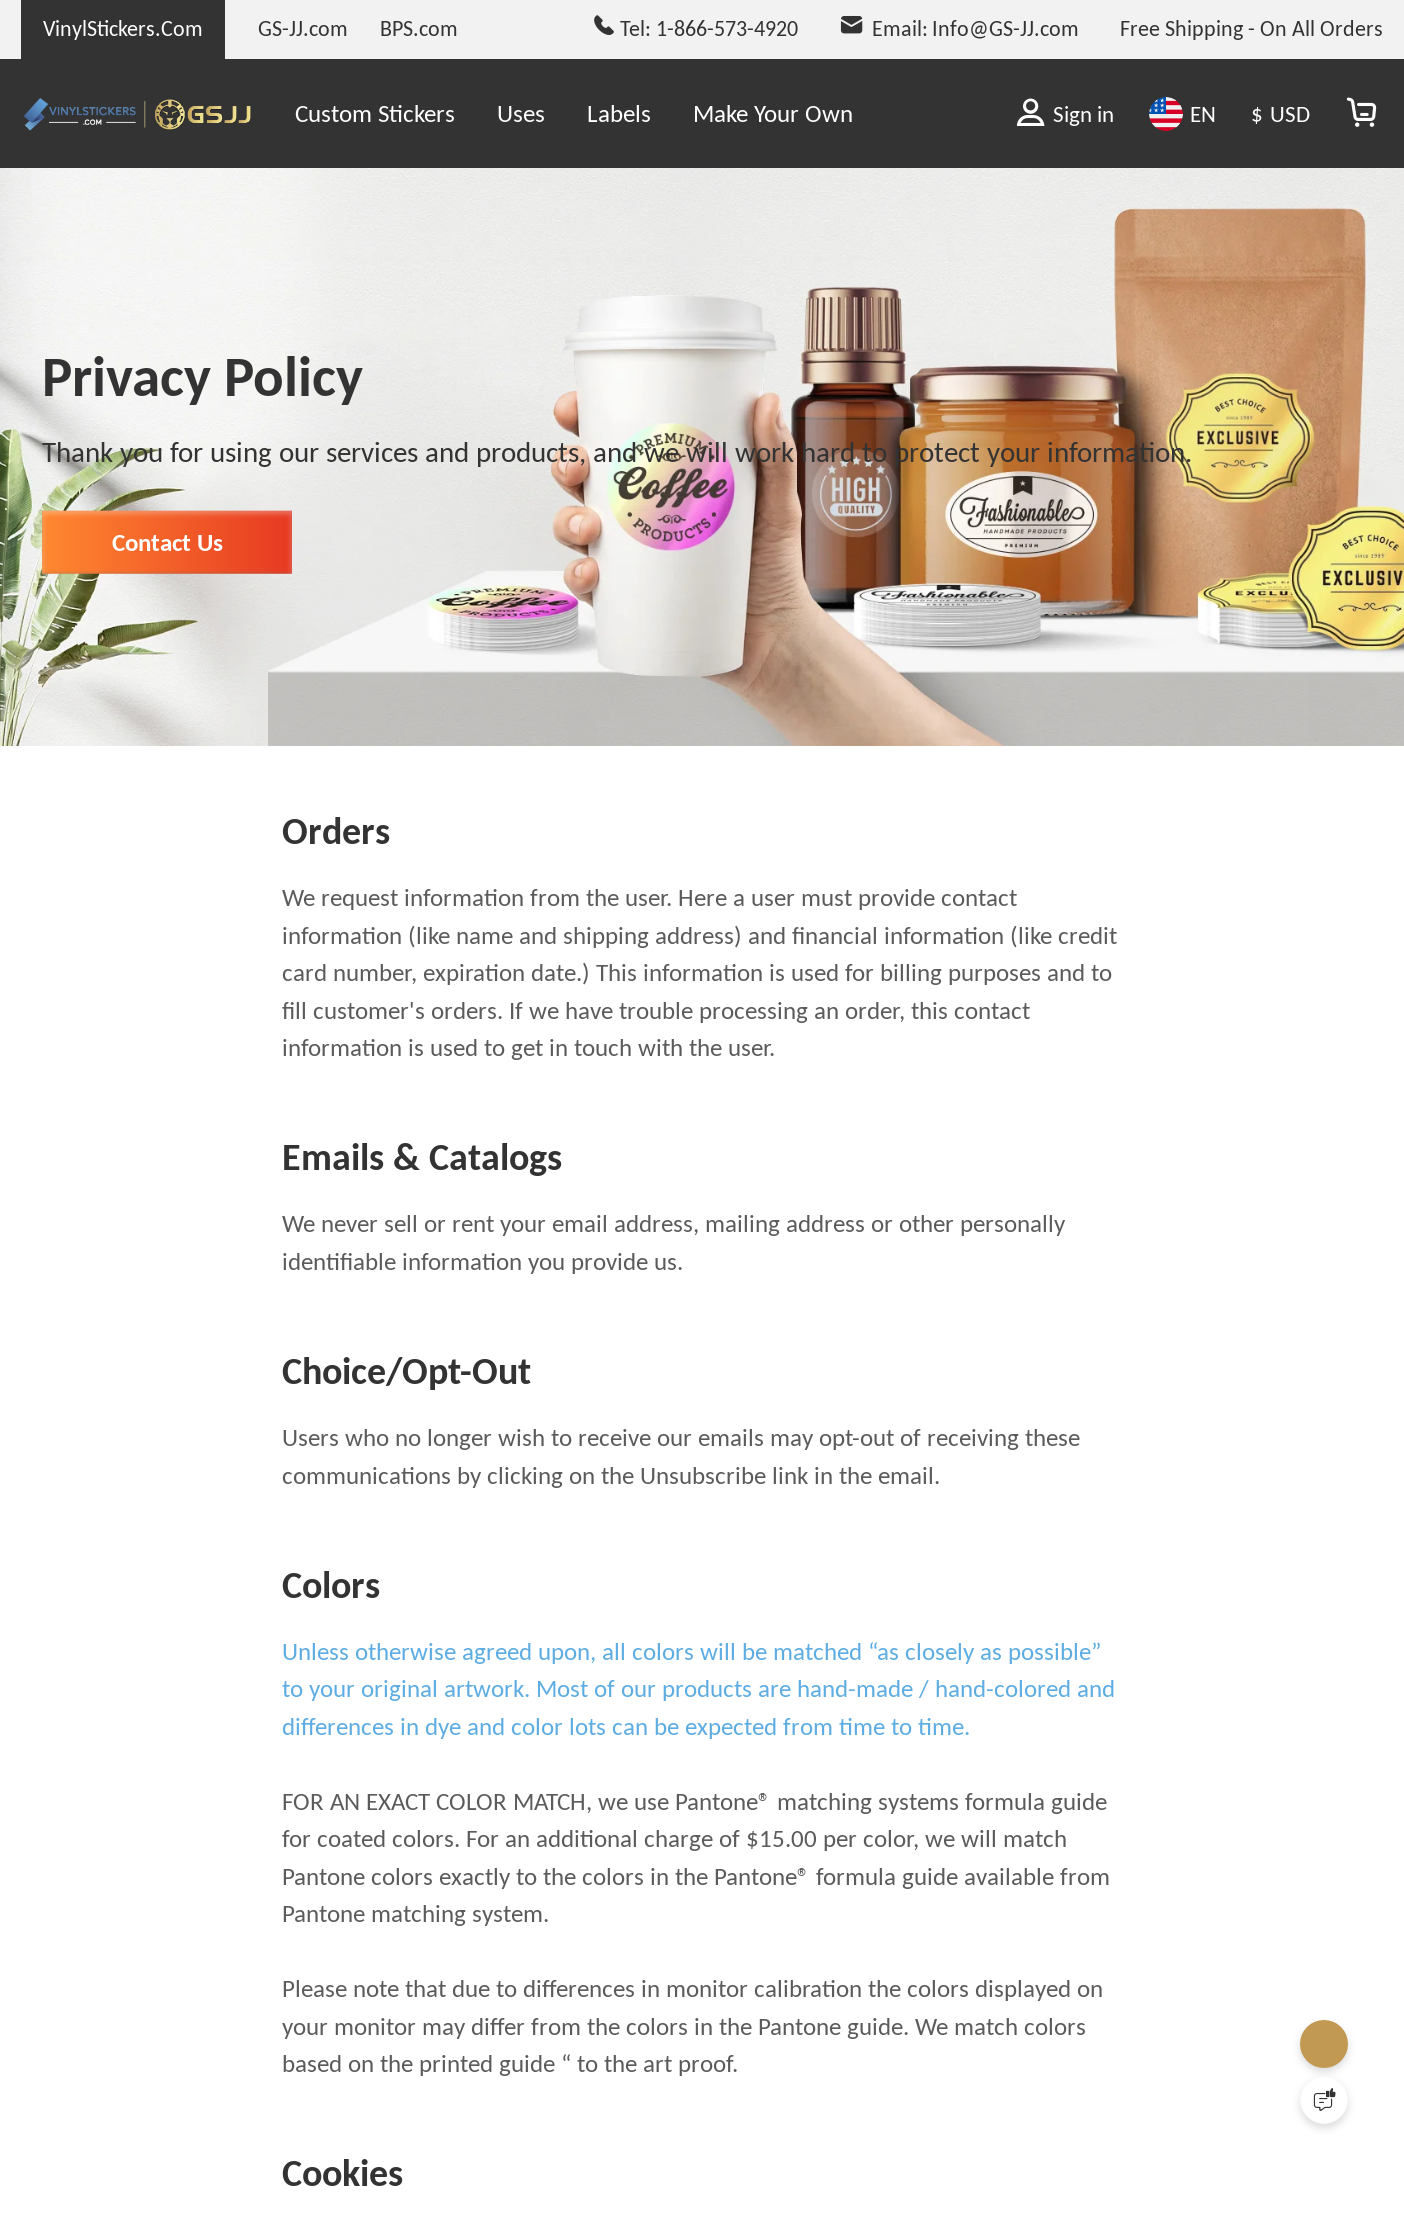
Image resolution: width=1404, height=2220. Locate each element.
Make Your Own (773, 113)
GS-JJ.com (303, 28)
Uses (521, 113)
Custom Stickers (375, 113)
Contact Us (167, 587)
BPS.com (419, 28)
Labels (619, 113)
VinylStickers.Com (123, 28)
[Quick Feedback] (1324, 2100)
